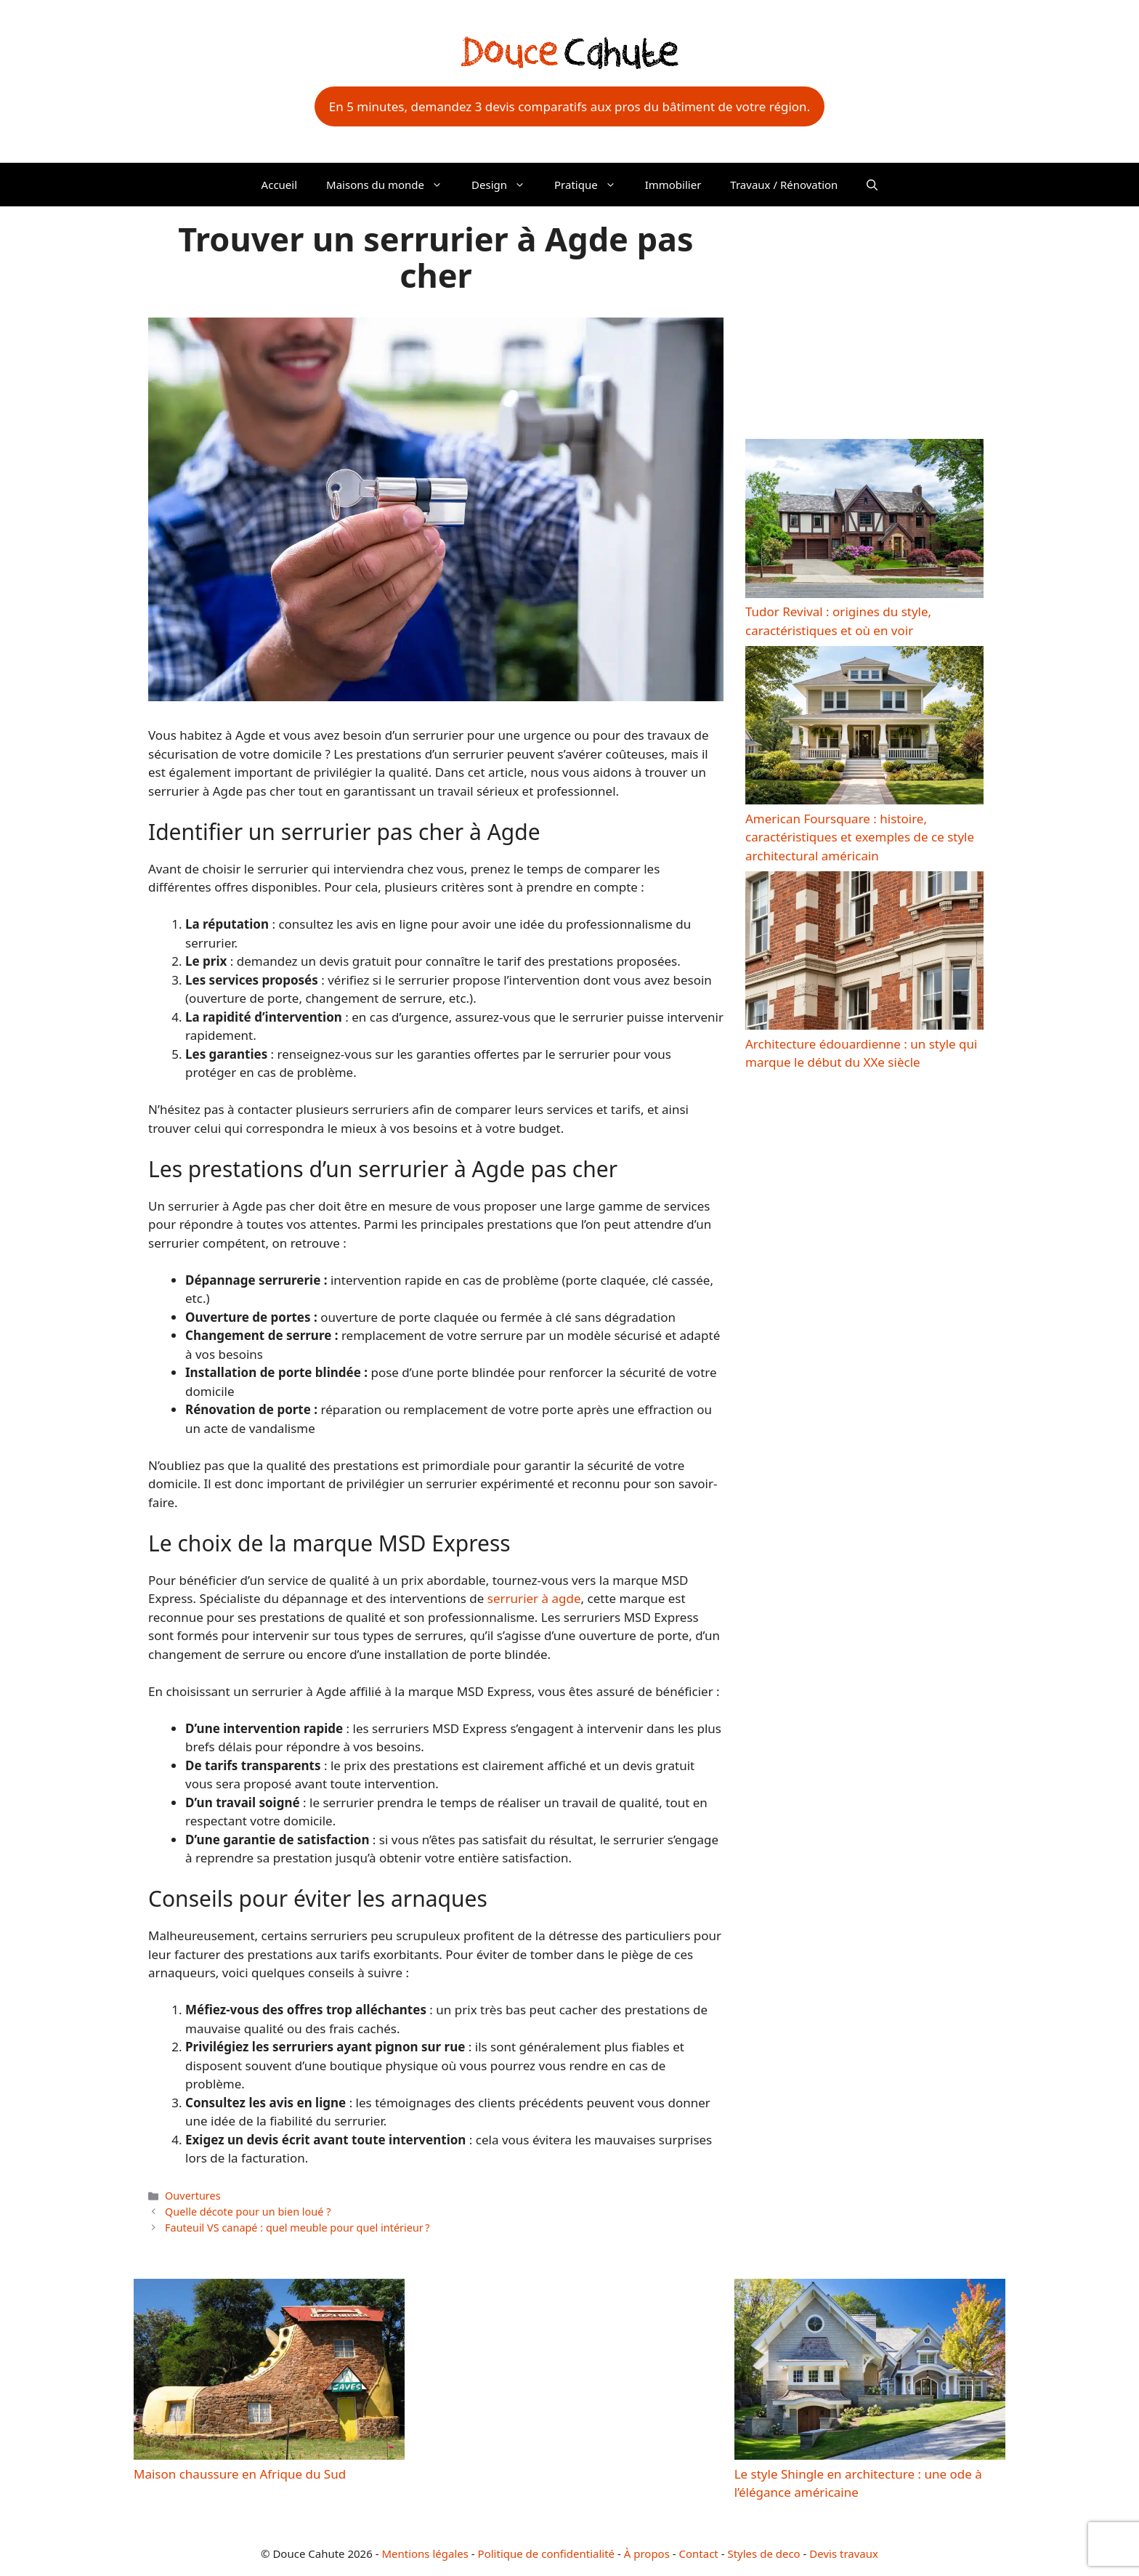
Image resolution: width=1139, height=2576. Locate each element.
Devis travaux (843, 2553)
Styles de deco (763, 2553)
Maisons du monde (391, 184)
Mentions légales (425, 2553)
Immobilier (673, 184)
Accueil (279, 184)
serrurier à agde (534, 1598)
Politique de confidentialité (546, 2553)
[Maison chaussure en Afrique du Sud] (269, 2371)
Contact (698, 2553)
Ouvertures (193, 2195)
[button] (872, 184)
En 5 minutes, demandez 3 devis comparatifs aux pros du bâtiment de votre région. (569, 106)
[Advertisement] (864, 319)
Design (505, 184)
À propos (647, 2553)
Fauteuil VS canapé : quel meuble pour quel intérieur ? (297, 2227)
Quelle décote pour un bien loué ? (248, 2211)
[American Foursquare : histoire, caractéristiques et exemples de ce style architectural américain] (864, 727)
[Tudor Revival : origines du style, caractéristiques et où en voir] (864, 520)
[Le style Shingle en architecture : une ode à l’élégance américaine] (869, 2371)
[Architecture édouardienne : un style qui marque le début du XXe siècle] (864, 953)
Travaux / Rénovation (784, 184)
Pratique (592, 184)
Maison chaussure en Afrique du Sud (240, 2474)
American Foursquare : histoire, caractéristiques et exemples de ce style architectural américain (859, 837)
